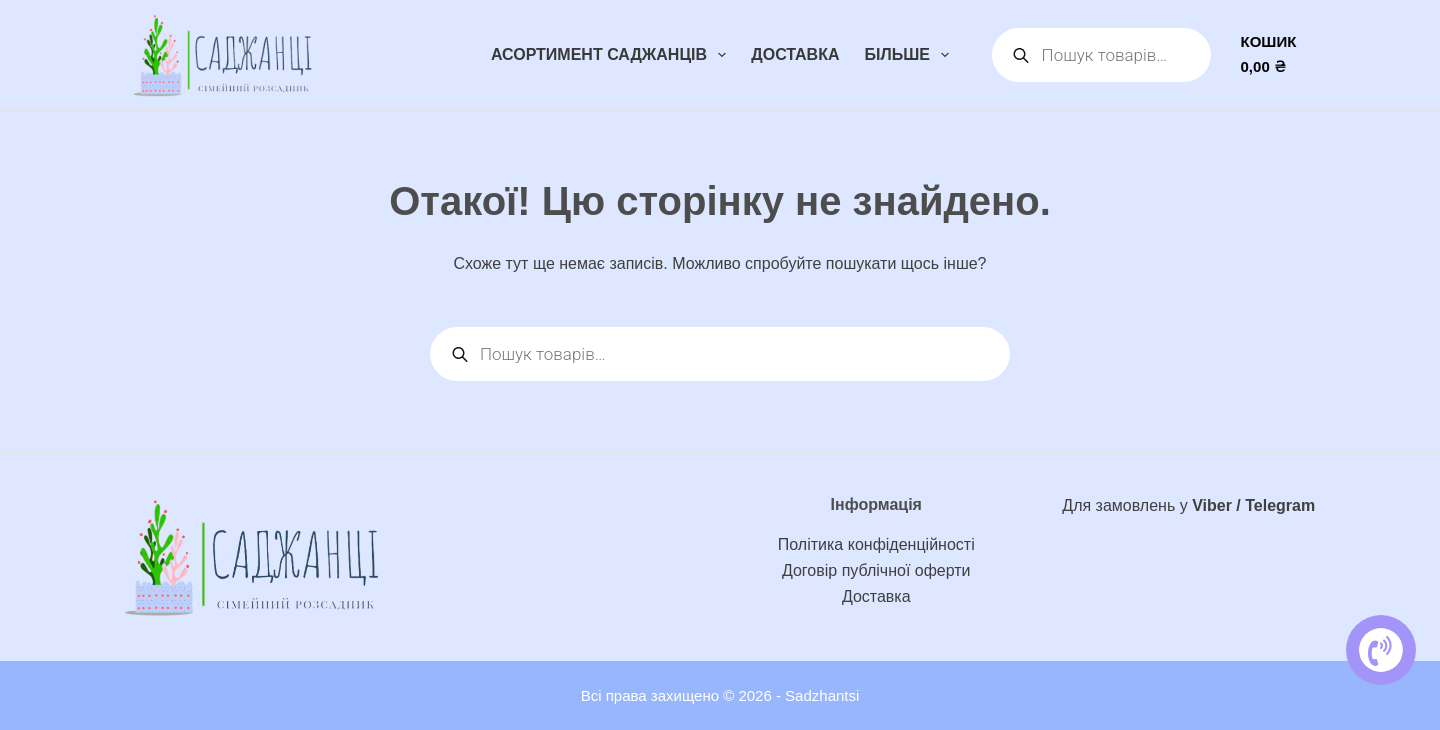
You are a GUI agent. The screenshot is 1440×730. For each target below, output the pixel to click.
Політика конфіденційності (876, 544)
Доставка (795, 54)
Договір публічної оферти (876, 570)
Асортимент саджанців (612, 55)
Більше (911, 55)
